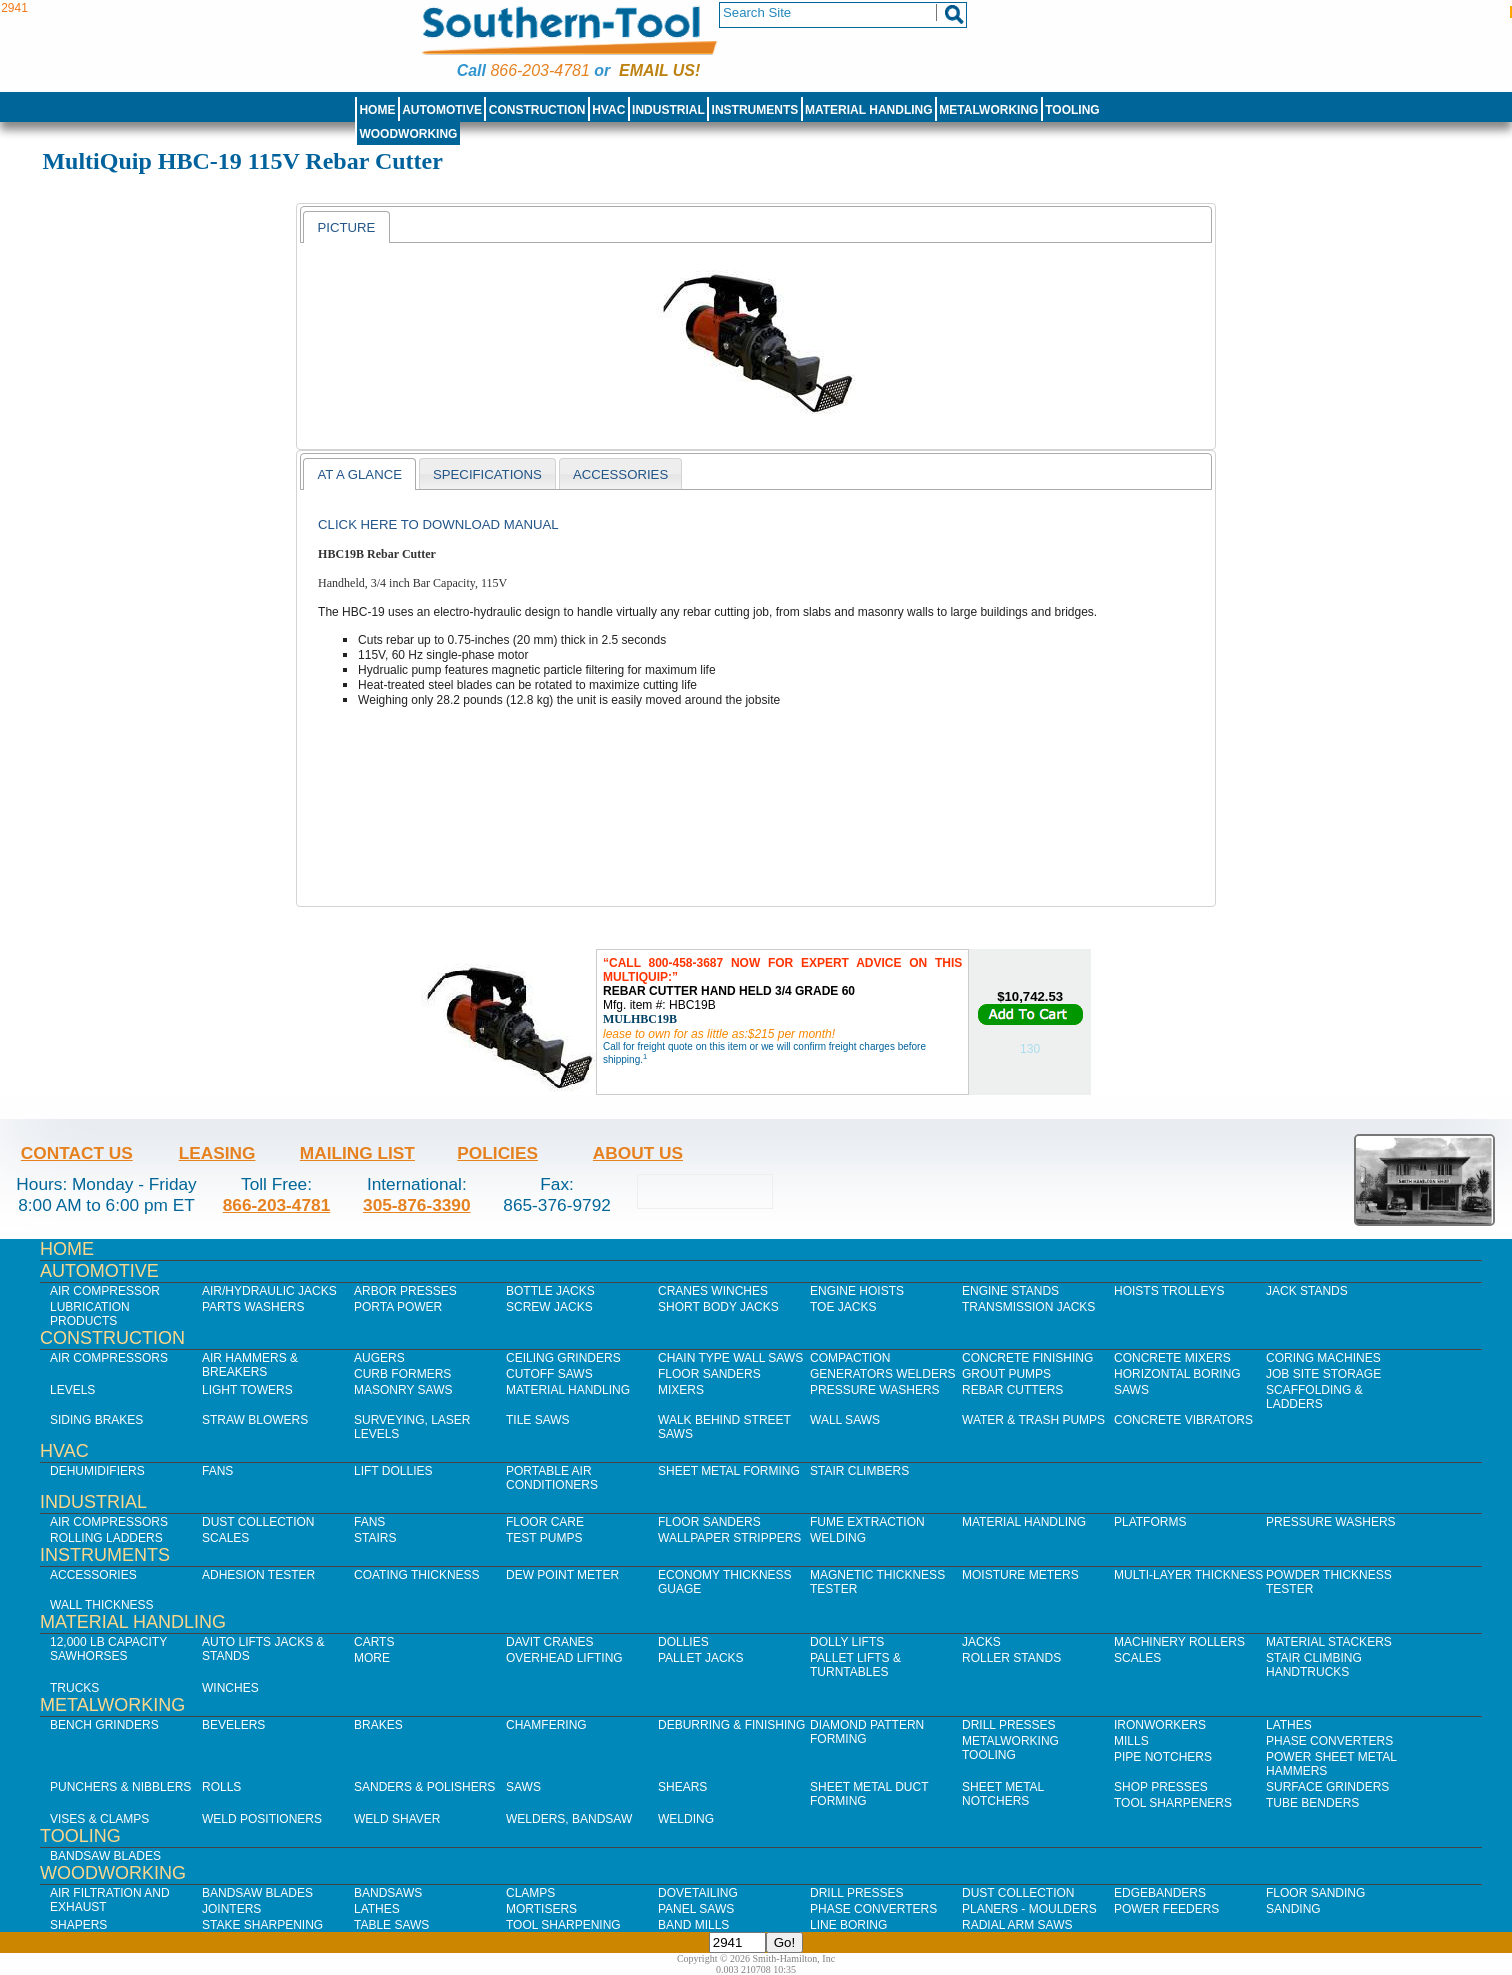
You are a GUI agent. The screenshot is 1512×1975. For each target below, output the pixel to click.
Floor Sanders (709, 1374)
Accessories (93, 1575)
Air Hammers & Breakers (250, 1365)
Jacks (981, 1642)
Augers (379, 1358)
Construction (537, 110)
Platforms (1150, 1522)
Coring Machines (1323, 1358)
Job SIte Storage (1323, 1374)
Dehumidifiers (97, 1471)
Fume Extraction (867, 1522)
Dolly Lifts (847, 1642)
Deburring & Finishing (731, 1725)
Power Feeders (1166, 1909)
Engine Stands (1010, 1291)
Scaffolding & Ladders (1314, 1397)
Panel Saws (696, 1909)
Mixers (681, 1390)
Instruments (755, 110)
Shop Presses (1161, 1787)
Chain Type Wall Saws (730, 1358)
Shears (682, 1787)
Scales (225, 1538)
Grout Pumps (1006, 1374)
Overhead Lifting (564, 1658)
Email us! (659, 70)
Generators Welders (883, 1374)
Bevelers (233, 1725)
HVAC (608, 110)
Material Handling (869, 110)
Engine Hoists (857, 1291)
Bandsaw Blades (105, 1856)
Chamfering (546, 1725)
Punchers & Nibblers (120, 1787)
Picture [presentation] (346, 227)
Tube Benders (1312, 1803)
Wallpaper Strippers (729, 1538)
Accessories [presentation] (620, 474)
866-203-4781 (539, 70)
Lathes (1289, 1725)
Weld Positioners (262, 1819)
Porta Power (398, 1307)
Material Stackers (1329, 1642)
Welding (838, 1538)
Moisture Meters (1020, 1575)
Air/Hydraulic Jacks (269, 1291)
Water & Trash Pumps (1033, 1420)
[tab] (346, 227)
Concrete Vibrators (1183, 1420)
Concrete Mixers (1172, 1358)
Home (377, 110)
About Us (638, 1153)
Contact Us (77, 1153)
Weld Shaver (397, 1819)
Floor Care (545, 1522)
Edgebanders (1160, 1893)
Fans (217, 1471)
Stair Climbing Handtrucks (1314, 1665)
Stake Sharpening (262, 1925)
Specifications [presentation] (487, 474)
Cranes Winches (713, 1291)
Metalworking (988, 110)
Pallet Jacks (701, 1658)
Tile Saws (538, 1420)
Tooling (1072, 110)
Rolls (221, 1787)
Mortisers (541, 1909)
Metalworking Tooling (1010, 1748)
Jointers (231, 1909)
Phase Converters (1329, 1741)
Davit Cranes (550, 1642)
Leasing (217, 1153)
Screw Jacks (549, 1307)
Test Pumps (544, 1538)
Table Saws (391, 1925)
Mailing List (357, 1153)
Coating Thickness (417, 1575)
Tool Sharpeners (1173, 1803)
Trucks (74, 1688)
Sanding (1293, 1909)
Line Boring (848, 1925)
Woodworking (408, 134)
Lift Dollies (393, 1471)
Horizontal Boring (1177, 1374)
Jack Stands (1307, 1291)
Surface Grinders (1327, 1787)
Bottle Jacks (550, 1291)
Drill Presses (1009, 1725)
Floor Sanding (1315, 1893)
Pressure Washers (875, 1390)
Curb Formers (402, 1374)
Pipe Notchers (1163, 1757)
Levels (72, 1390)
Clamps (530, 1893)
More (372, 1658)
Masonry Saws (403, 1390)
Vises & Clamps (99, 1819)
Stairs (375, 1538)
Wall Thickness (102, 1605)
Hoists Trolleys (1169, 1291)
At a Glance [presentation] (359, 474)
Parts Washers (253, 1307)
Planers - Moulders (1029, 1909)
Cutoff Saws (549, 1374)
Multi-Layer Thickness (1188, 1575)
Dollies (683, 1642)
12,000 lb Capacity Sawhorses (108, 1649)
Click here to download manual (438, 524)
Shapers (78, 1925)
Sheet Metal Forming (729, 1471)
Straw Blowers (255, 1420)
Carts (374, 1642)
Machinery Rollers (1179, 1642)
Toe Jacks (843, 1307)
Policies (497, 1153)
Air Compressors (109, 1358)
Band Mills (693, 1925)
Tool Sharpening (563, 1925)
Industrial (668, 110)
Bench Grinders (104, 1725)
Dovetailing (698, 1893)
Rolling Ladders (106, 1538)
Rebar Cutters (1012, 1390)
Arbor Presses (405, 1291)
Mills (1131, 1741)
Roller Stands (1011, 1658)
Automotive (442, 110)
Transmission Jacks (1028, 1307)
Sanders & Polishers (424, 1787)
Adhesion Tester (258, 1575)
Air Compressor (105, 1291)
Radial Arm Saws (1017, 1925)
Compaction (850, 1358)
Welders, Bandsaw (569, 1819)
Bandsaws (388, 1893)
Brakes (378, 1725)
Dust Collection (258, 1522)
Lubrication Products (90, 1314)
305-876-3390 (417, 1205)
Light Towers (247, 1390)
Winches (230, 1688)
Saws (1131, 1390)
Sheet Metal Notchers (1003, 1794)
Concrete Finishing (1027, 1358)
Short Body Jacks (718, 1307)
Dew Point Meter (562, 1575)
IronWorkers (1160, 1725)
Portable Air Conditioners (552, 1478)
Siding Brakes (96, 1420)
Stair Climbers (859, 1471)
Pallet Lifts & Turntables (855, 1665)
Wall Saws (845, 1420)
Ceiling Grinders (563, 1358)
